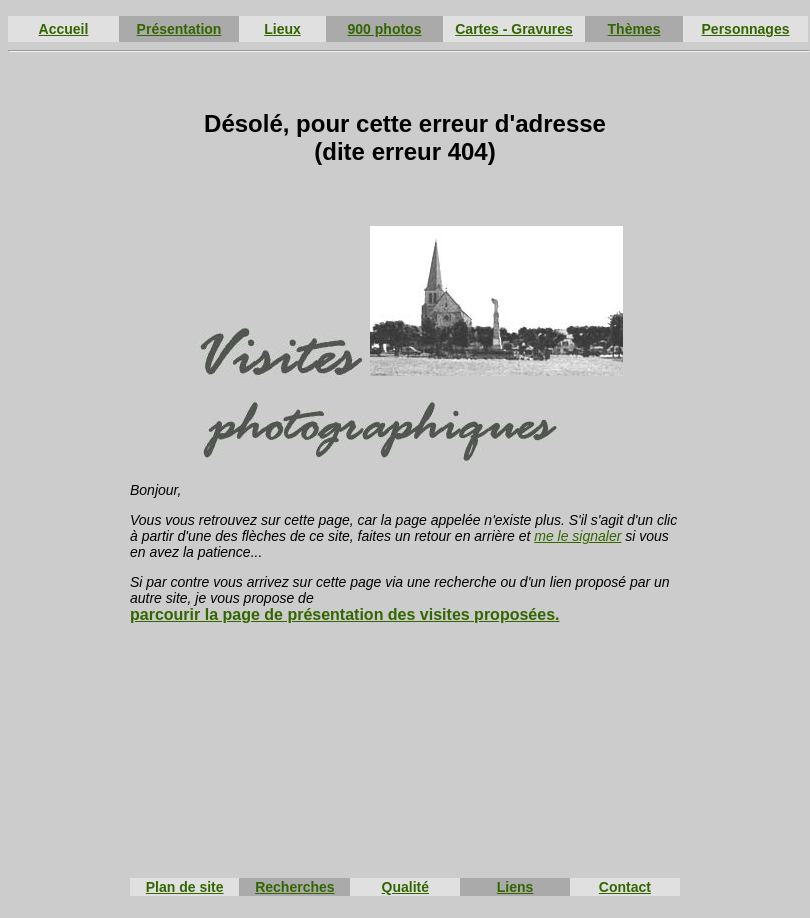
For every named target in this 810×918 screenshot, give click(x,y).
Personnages (746, 29)
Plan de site (185, 887)
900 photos (385, 29)
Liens (515, 887)
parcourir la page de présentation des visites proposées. (344, 614)
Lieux (282, 29)
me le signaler (577, 536)
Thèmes (634, 29)
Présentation (179, 29)
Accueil (64, 29)
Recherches (294, 887)
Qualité (405, 887)
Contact (625, 887)
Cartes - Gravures (514, 29)
